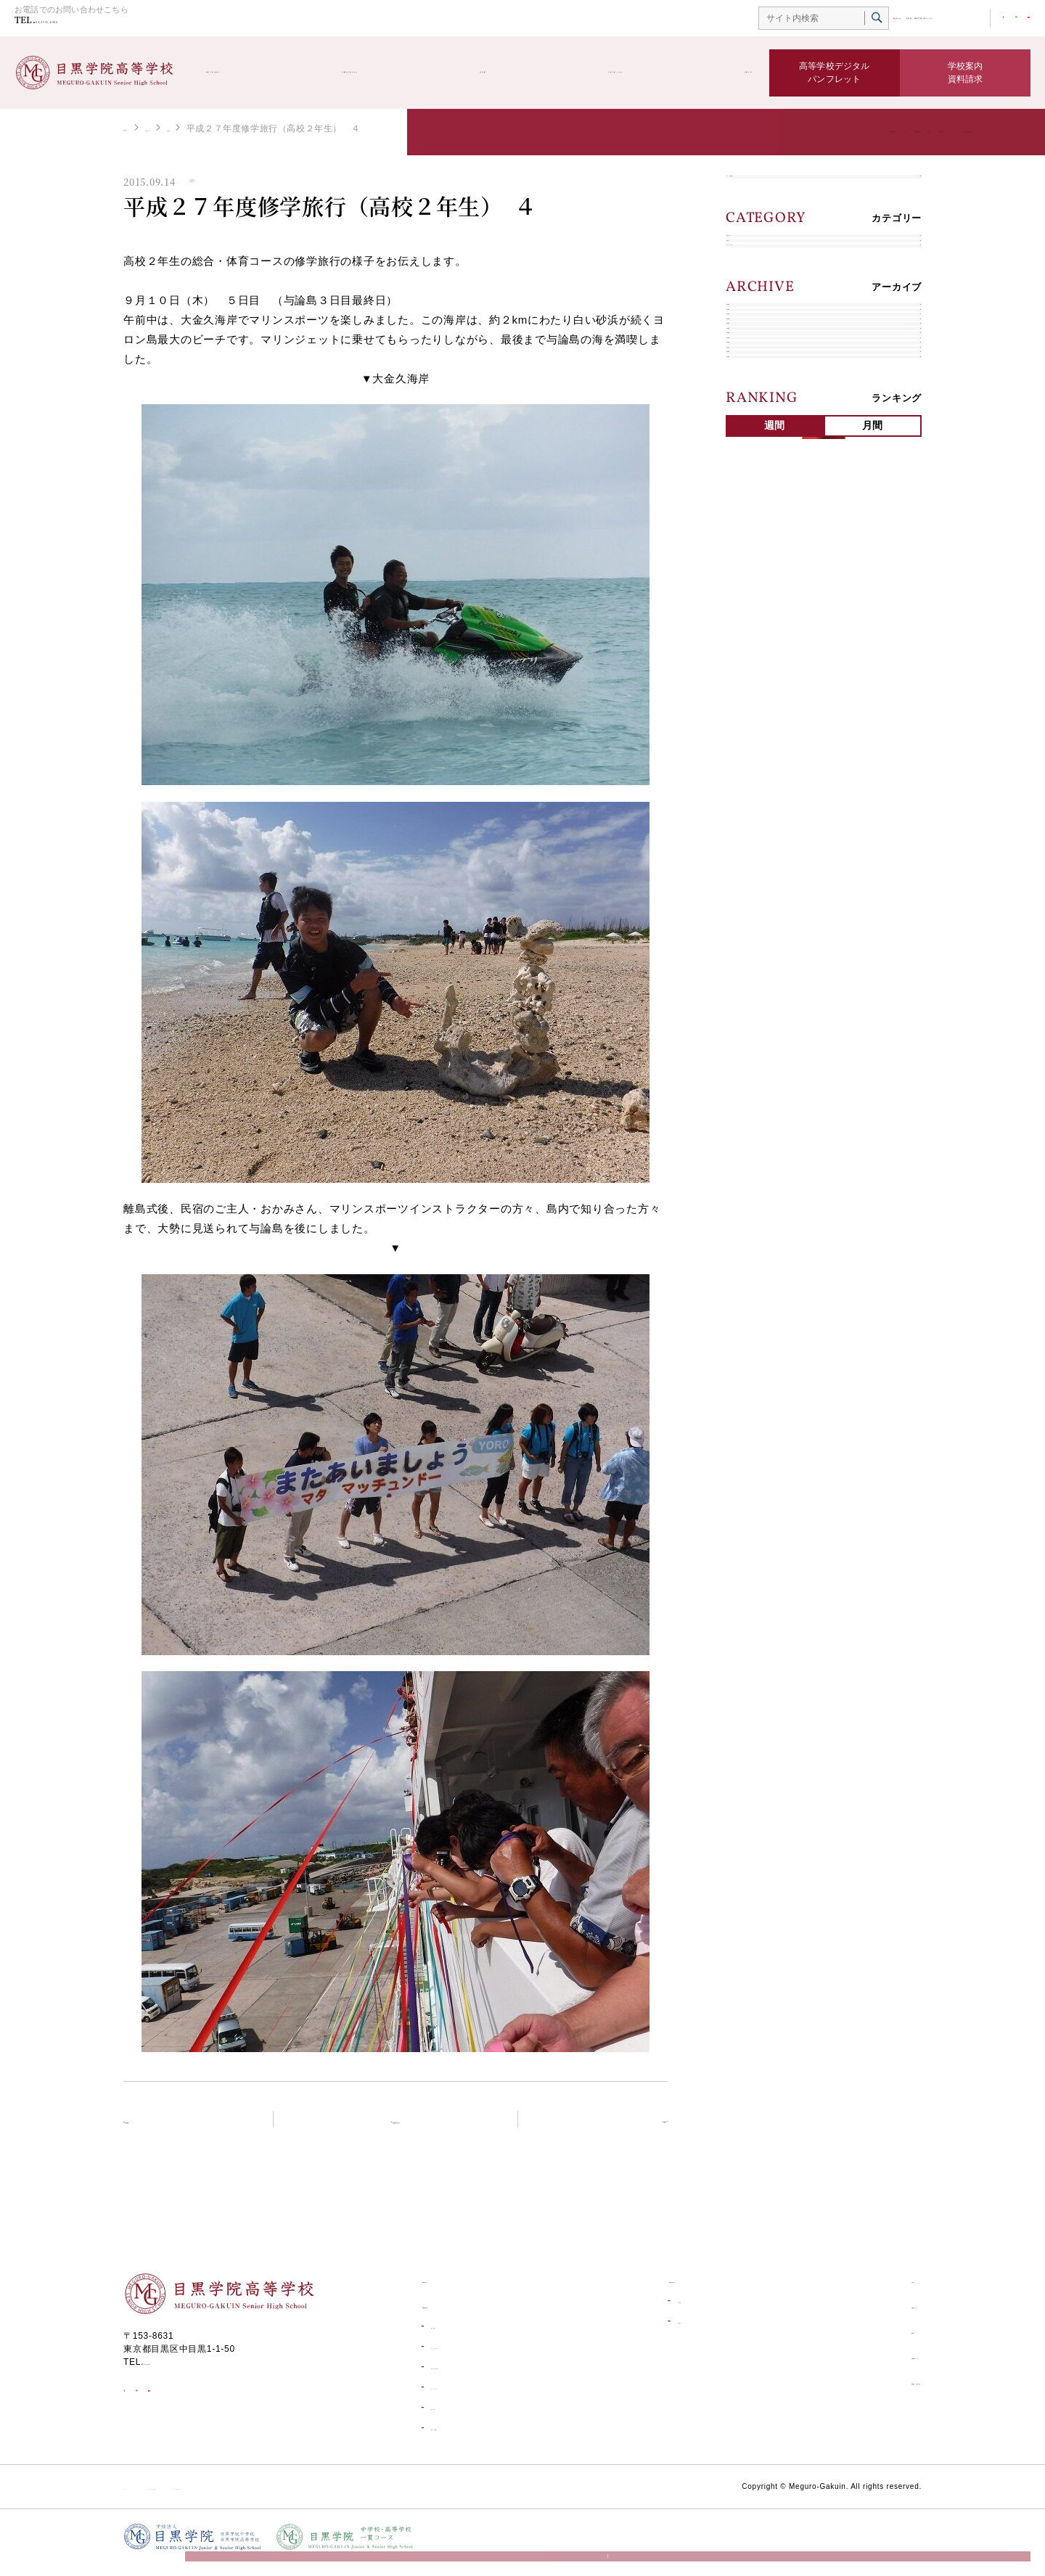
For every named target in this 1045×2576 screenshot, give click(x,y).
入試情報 (643, 2312)
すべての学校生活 (775, 191)
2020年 (752, 641)
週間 (775, 895)
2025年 (752, 471)
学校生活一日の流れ (471, 2378)
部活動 (501, 73)
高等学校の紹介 (250, 73)
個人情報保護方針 (380, 2498)
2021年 (752, 607)
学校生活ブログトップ (404, 2128)
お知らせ (724, 73)
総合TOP (774, 20)
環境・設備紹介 (462, 2439)
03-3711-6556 (86, 22)
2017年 (752, 744)
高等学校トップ (155, 128)
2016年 (752, 778)
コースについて (462, 2398)
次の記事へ (622, 2128)
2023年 (752, 539)
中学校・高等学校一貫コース (864, 20)
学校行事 (302, 128)
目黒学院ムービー (847, 2367)
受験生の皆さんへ (387, 73)
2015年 (752, 812)
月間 (873, 895)
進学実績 (448, 2337)
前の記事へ (168, 2128)
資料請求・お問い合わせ (863, 2392)
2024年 (752, 505)
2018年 (752, 710)
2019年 (752, 675)
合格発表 (643, 2332)
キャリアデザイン (775, 347)
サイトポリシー (155, 2498)
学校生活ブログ (610, 73)
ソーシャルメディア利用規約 (265, 2498)
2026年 (752, 437)
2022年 (752, 573)
